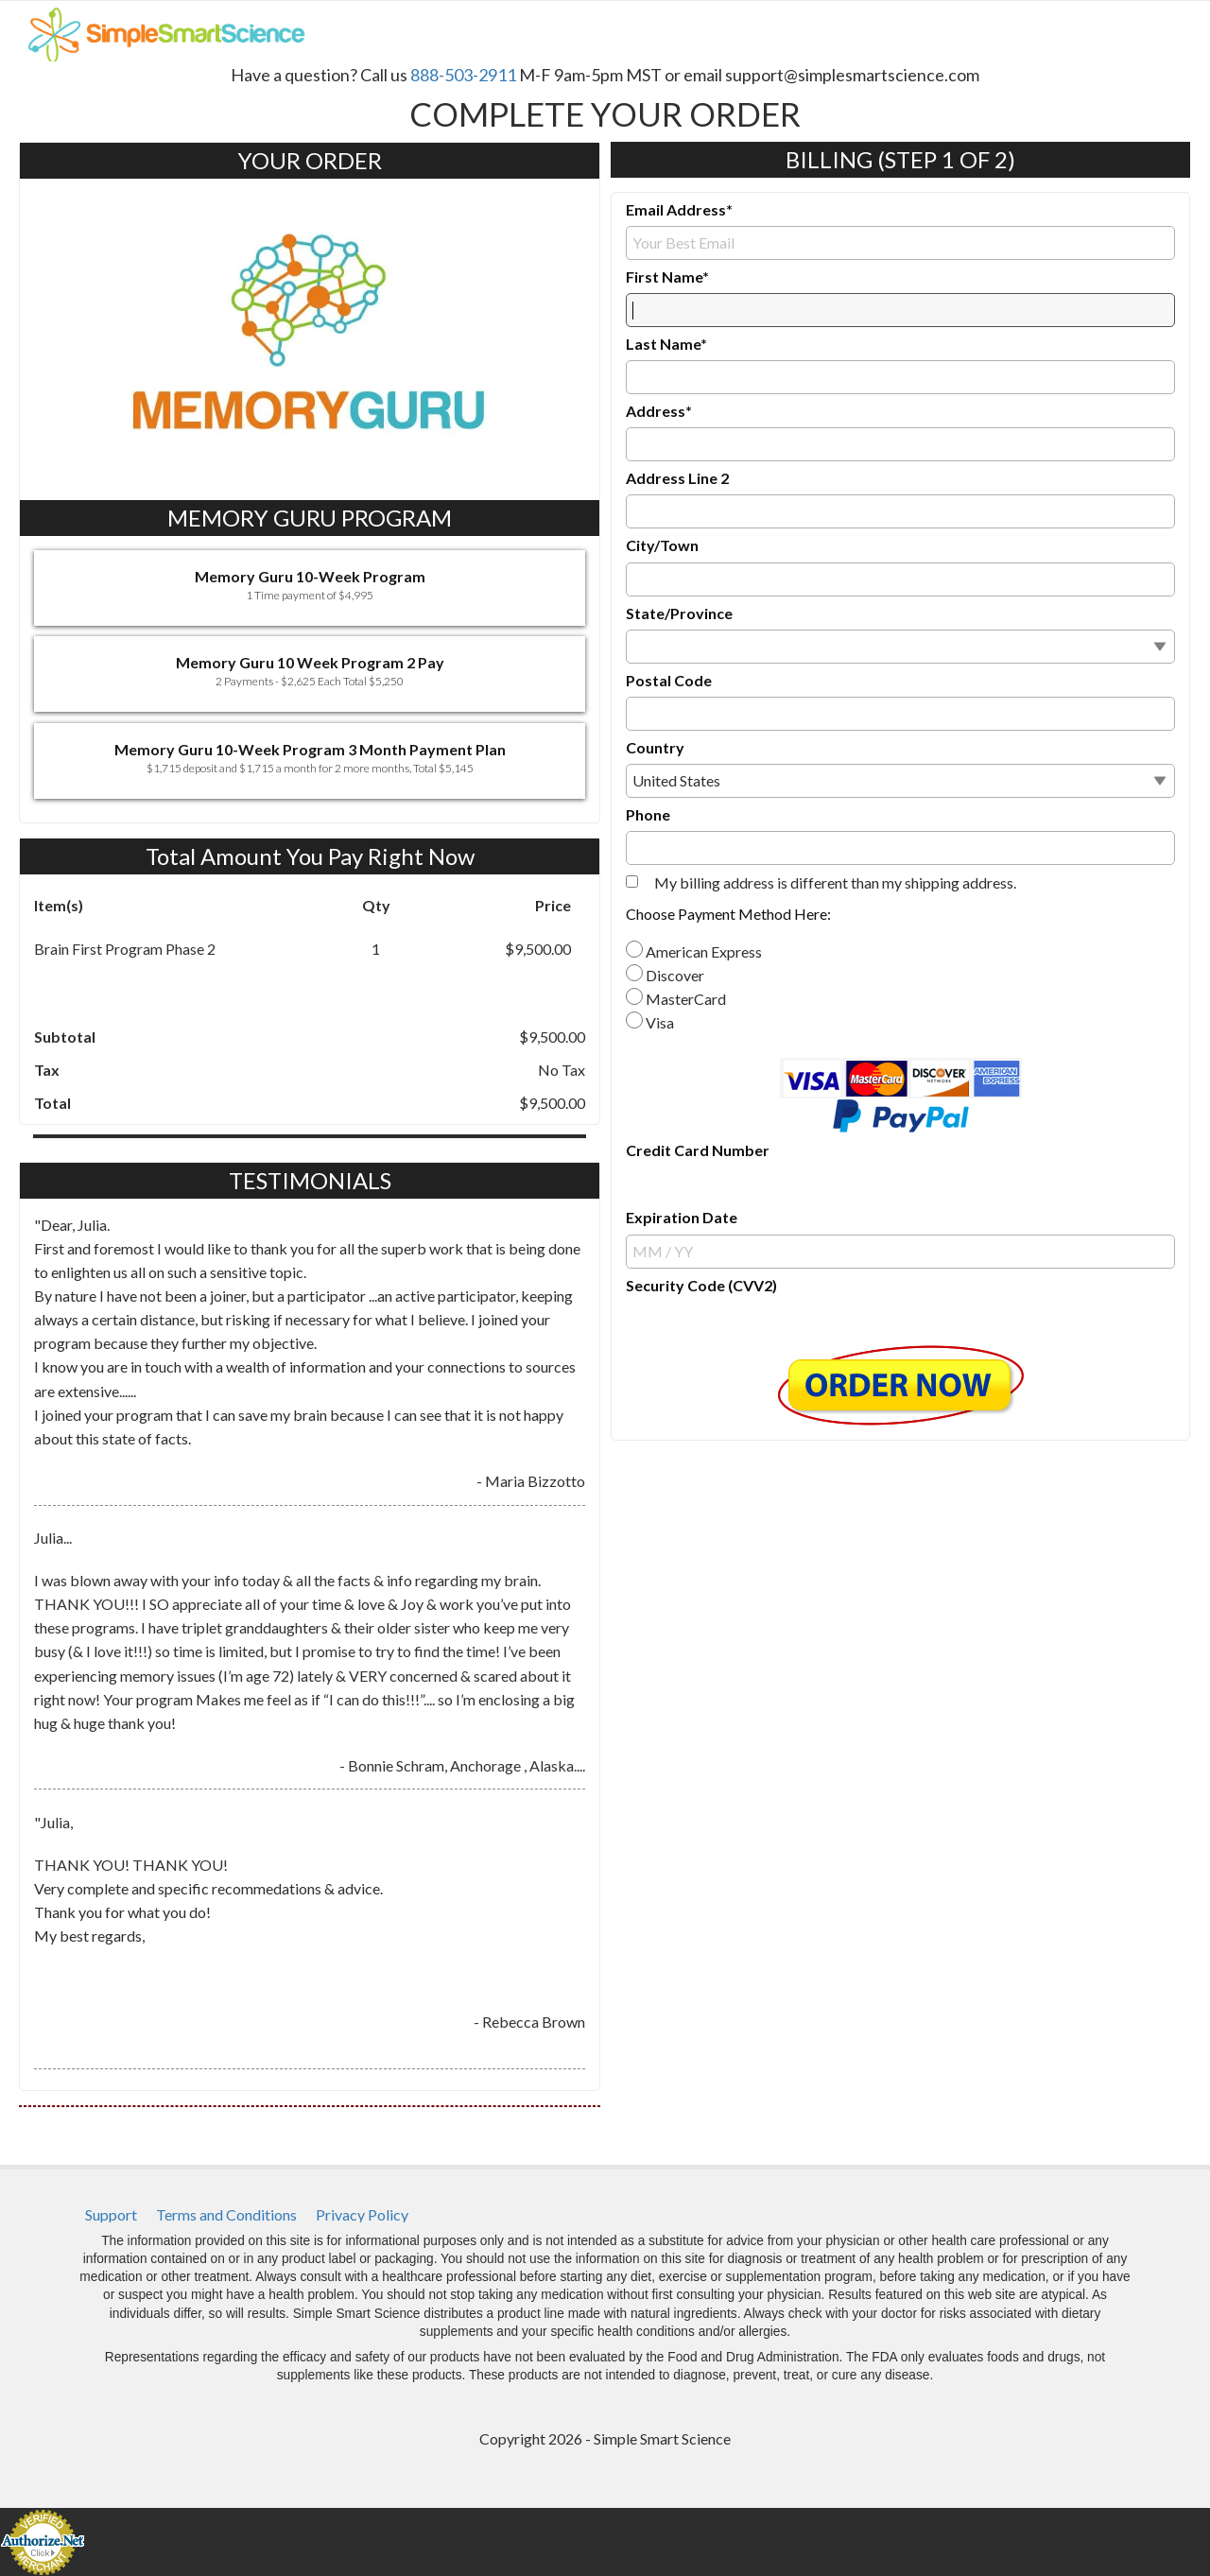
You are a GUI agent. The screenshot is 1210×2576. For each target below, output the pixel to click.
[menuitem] (111, 2214)
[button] (309, 588)
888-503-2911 (463, 74)
